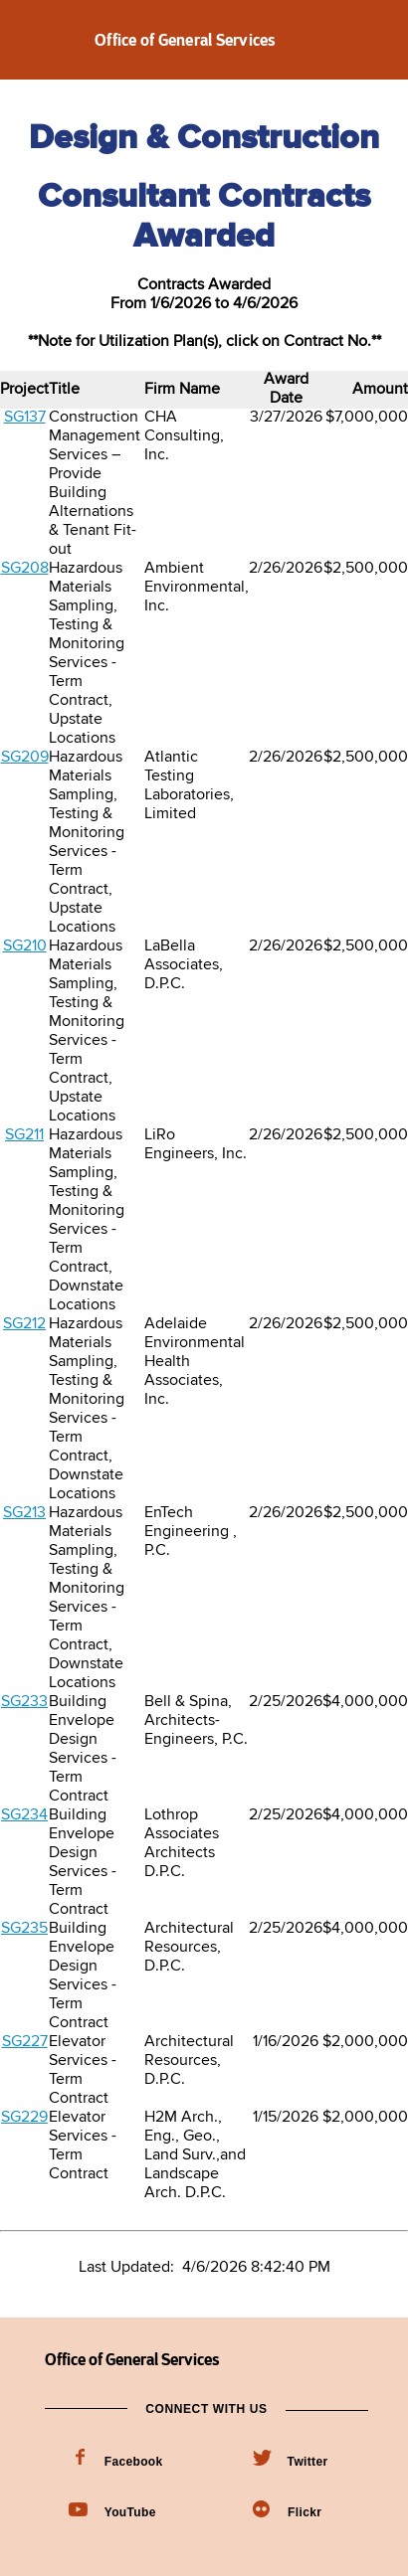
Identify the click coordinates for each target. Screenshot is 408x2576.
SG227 (25, 2042)
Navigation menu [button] (32, 40)
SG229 (24, 2118)
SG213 (24, 1513)
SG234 (24, 1815)
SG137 (25, 418)
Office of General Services (186, 40)
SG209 (25, 758)
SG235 (24, 1929)
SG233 (24, 1702)
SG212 (24, 1324)
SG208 (25, 569)
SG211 (24, 1135)
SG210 (25, 946)
